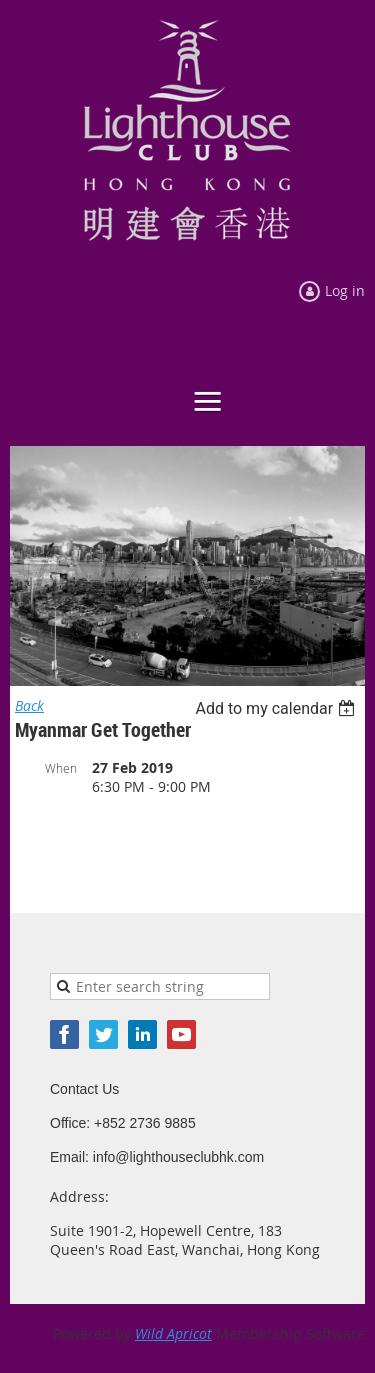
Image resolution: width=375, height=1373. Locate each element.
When (61, 768)
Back (29, 705)
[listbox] (277, 708)
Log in (345, 290)
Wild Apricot (173, 1333)
